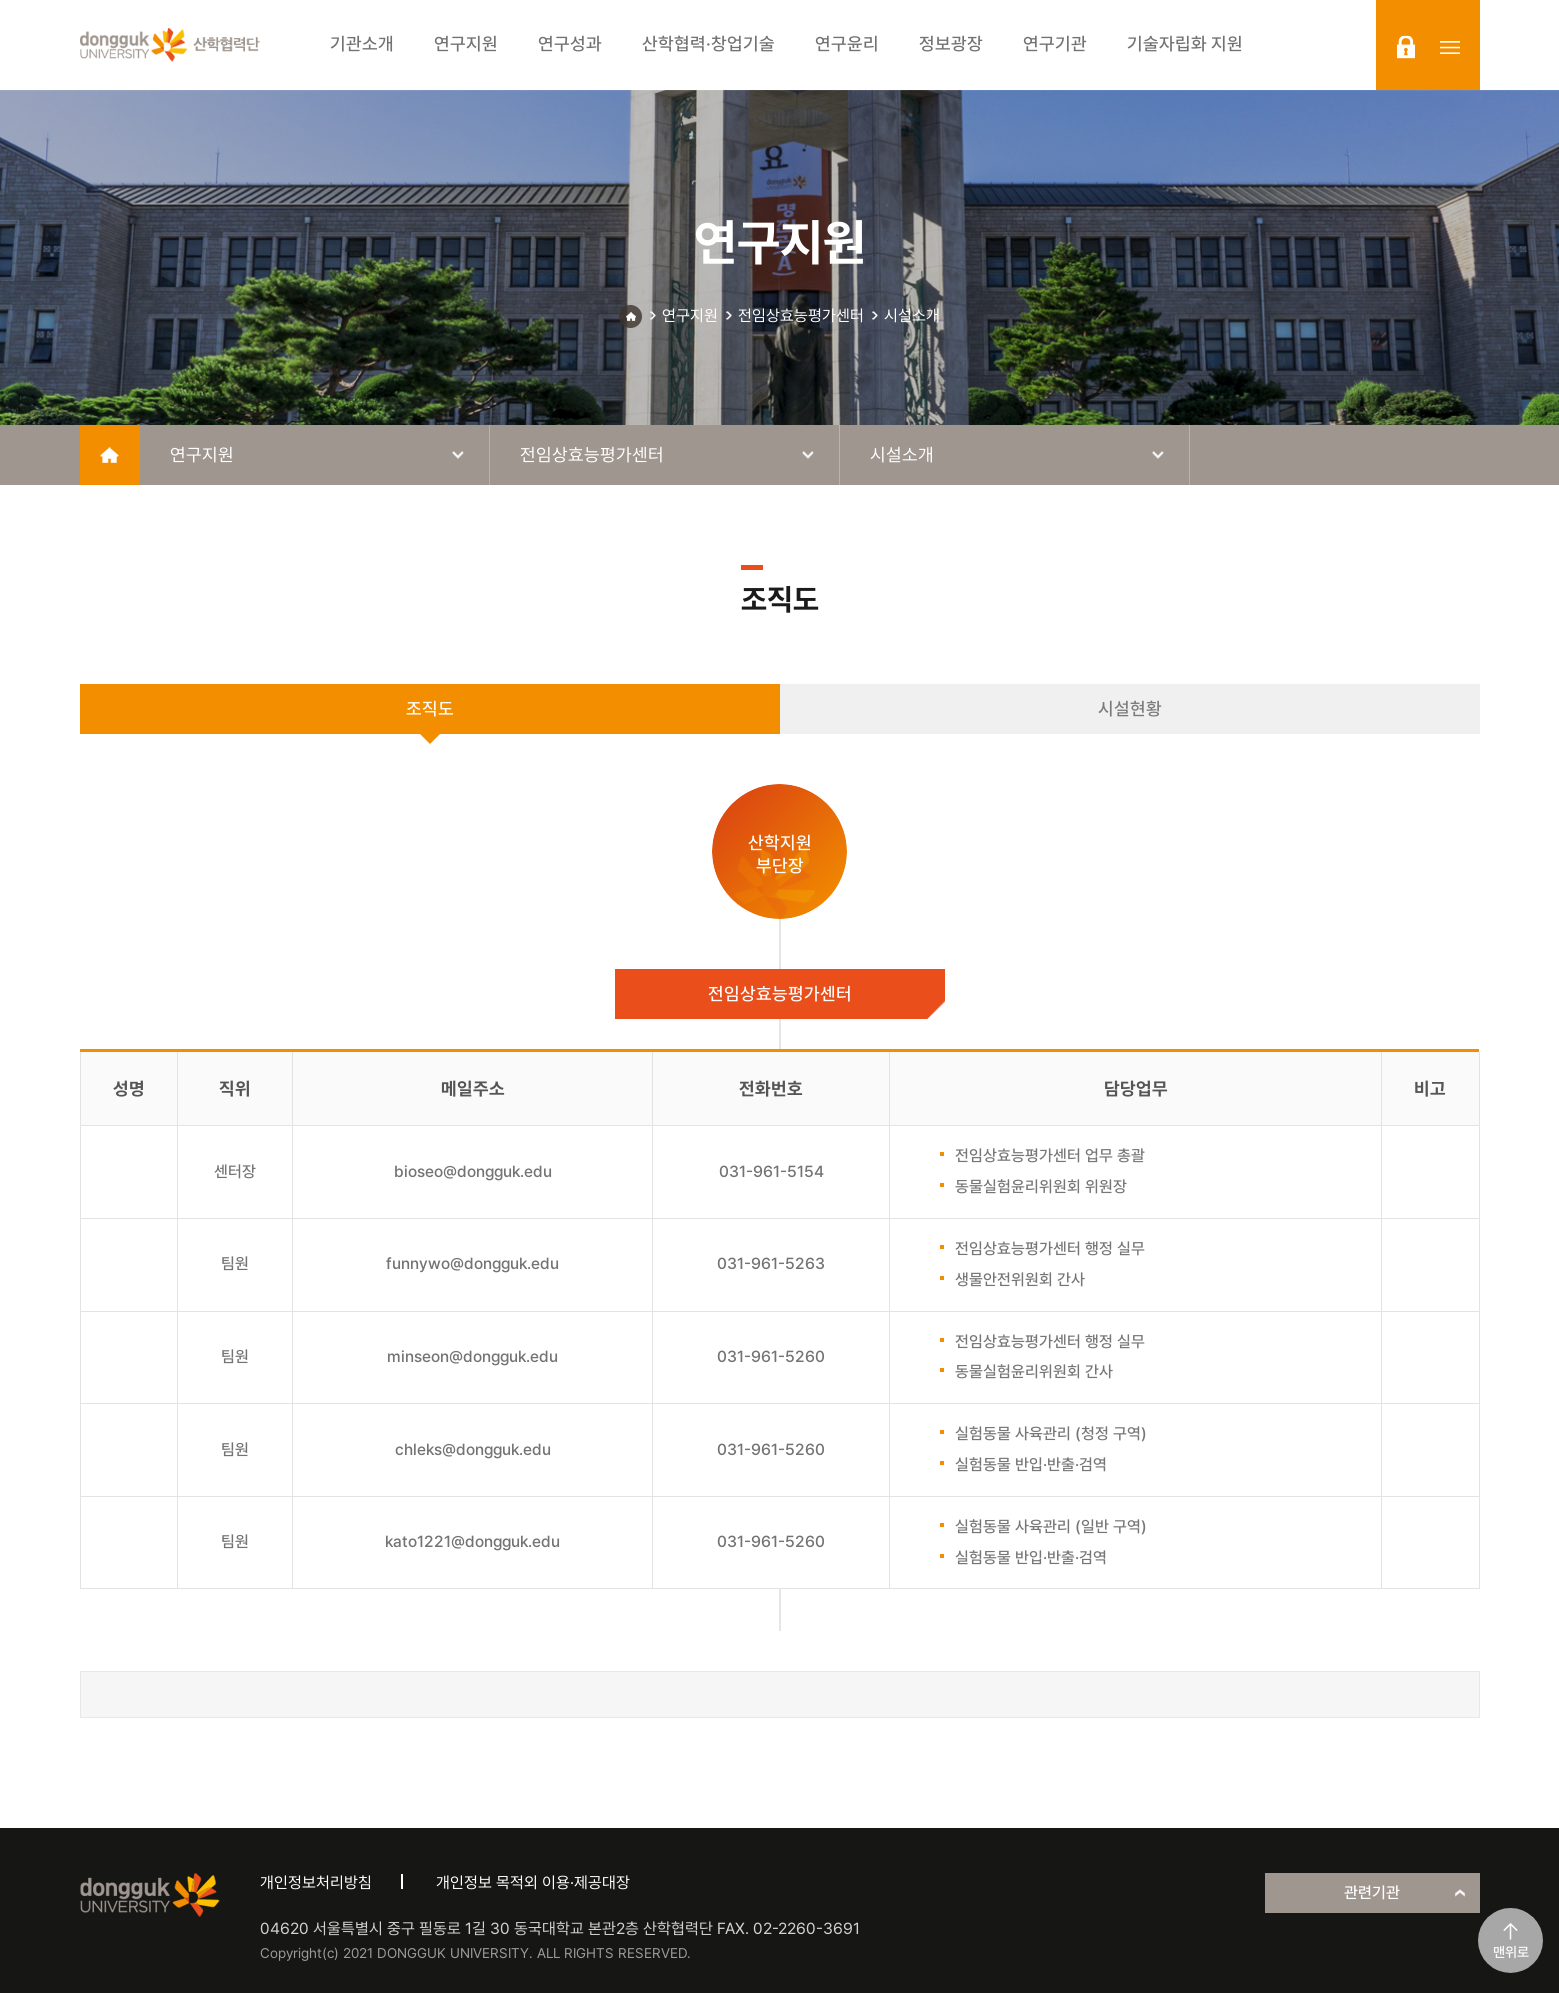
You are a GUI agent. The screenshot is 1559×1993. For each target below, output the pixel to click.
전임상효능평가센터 (801, 315)
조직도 (430, 708)
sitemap (1450, 47)
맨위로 (1511, 1952)
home (110, 455)
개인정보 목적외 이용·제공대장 (533, 1882)
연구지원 (690, 315)
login (1406, 47)
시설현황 (1130, 708)
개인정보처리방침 (316, 1882)
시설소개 (912, 315)
